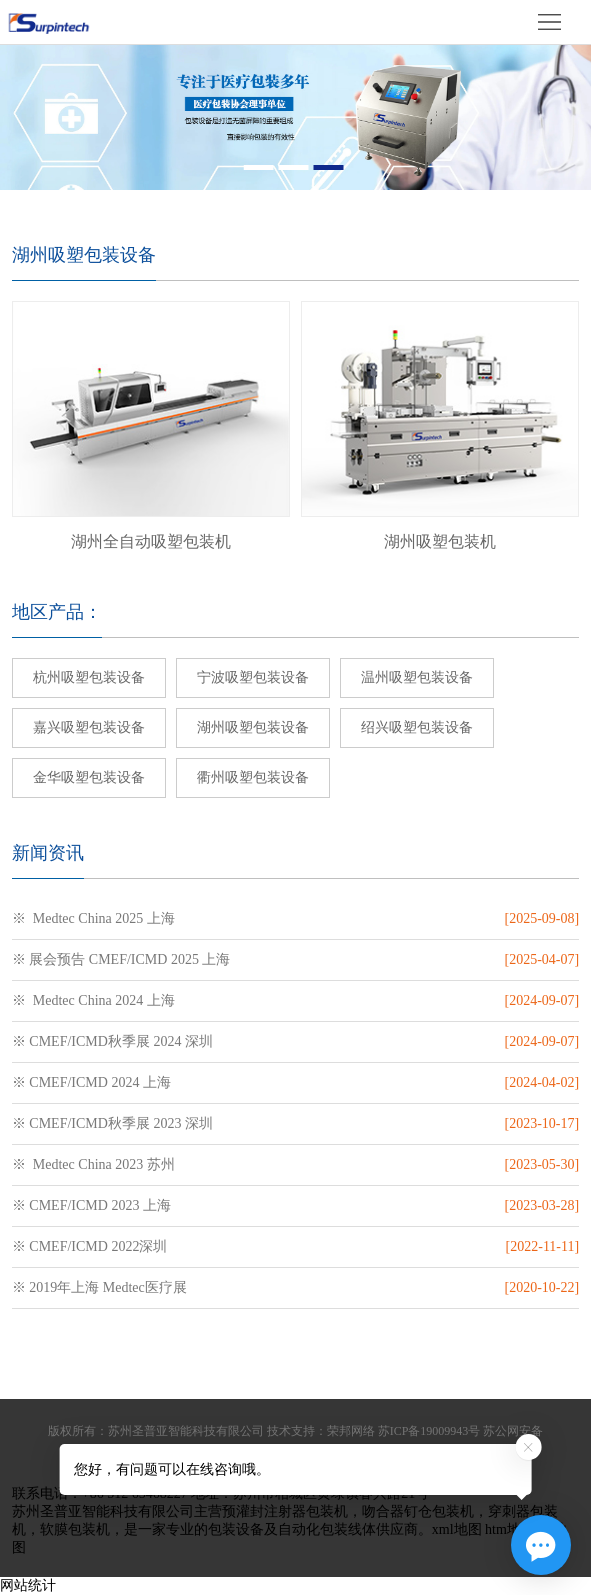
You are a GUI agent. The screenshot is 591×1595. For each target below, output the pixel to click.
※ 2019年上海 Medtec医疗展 (99, 1287)
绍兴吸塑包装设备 (417, 727)
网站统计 (28, 1585)
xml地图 (457, 1529)
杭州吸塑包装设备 (89, 677)
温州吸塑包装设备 (417, 677)
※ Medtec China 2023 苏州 (93, 1164)
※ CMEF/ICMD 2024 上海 (91, 1082)
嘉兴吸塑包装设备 (89, 727)
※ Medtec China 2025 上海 (93, 918)
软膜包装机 (75, 1529)
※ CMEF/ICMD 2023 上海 (91, 1205)
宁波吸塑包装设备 (253, 677)
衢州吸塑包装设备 (253, 777)
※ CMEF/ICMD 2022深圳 (90, 1246)
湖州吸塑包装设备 (253, 727)
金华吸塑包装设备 (89, 777)
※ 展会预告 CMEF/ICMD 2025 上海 (121, 959)
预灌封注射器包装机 (285, 1511)
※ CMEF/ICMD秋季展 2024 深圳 (112, 1041)
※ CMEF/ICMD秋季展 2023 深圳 (112, 1123)
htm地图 (510, 1529)
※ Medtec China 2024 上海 (93, 1000)
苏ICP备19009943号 (429, 1431)
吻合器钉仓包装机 (418, 1511)
